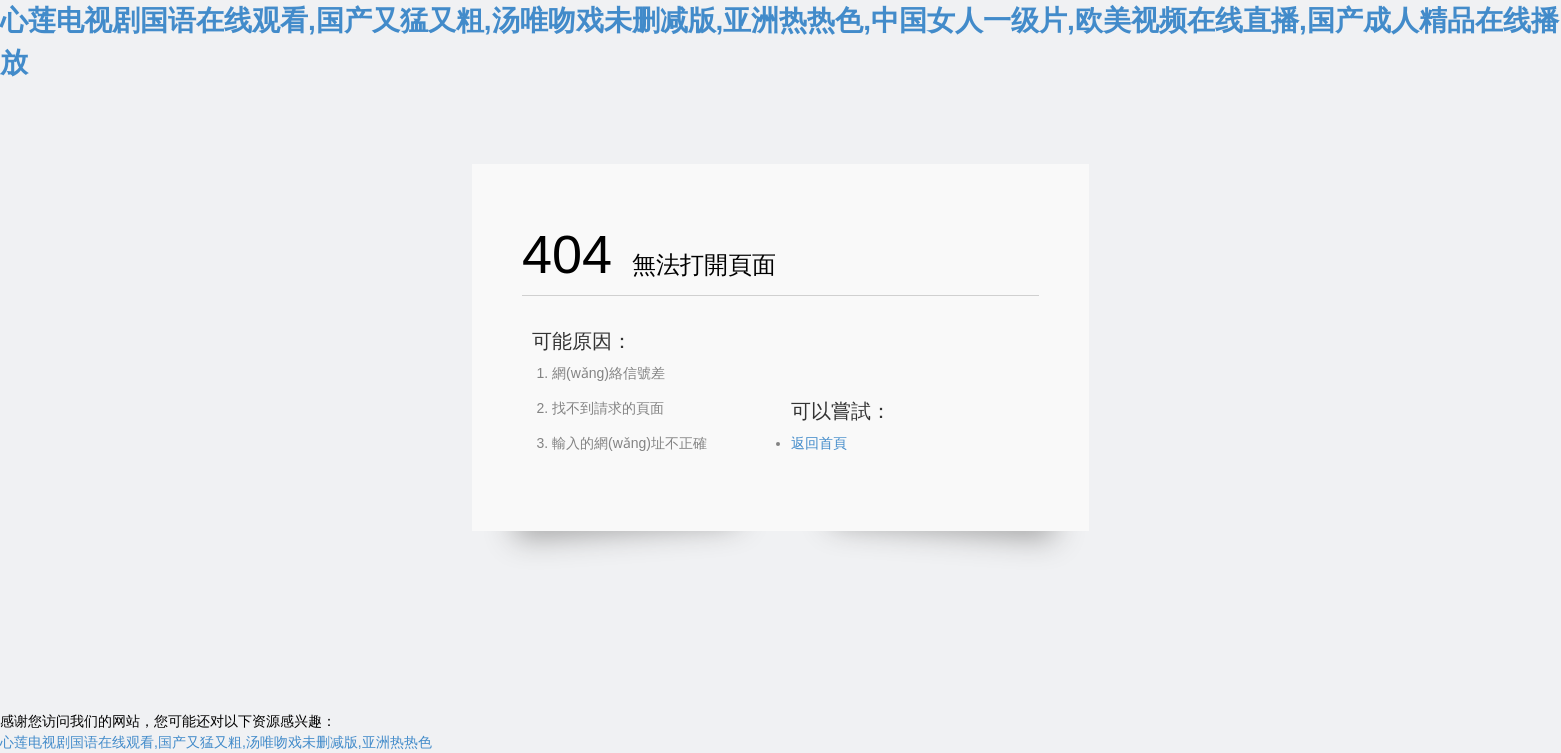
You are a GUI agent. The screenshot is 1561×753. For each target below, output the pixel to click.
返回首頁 (819, 443)
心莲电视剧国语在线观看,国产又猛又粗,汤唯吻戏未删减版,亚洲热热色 (216, 742)
